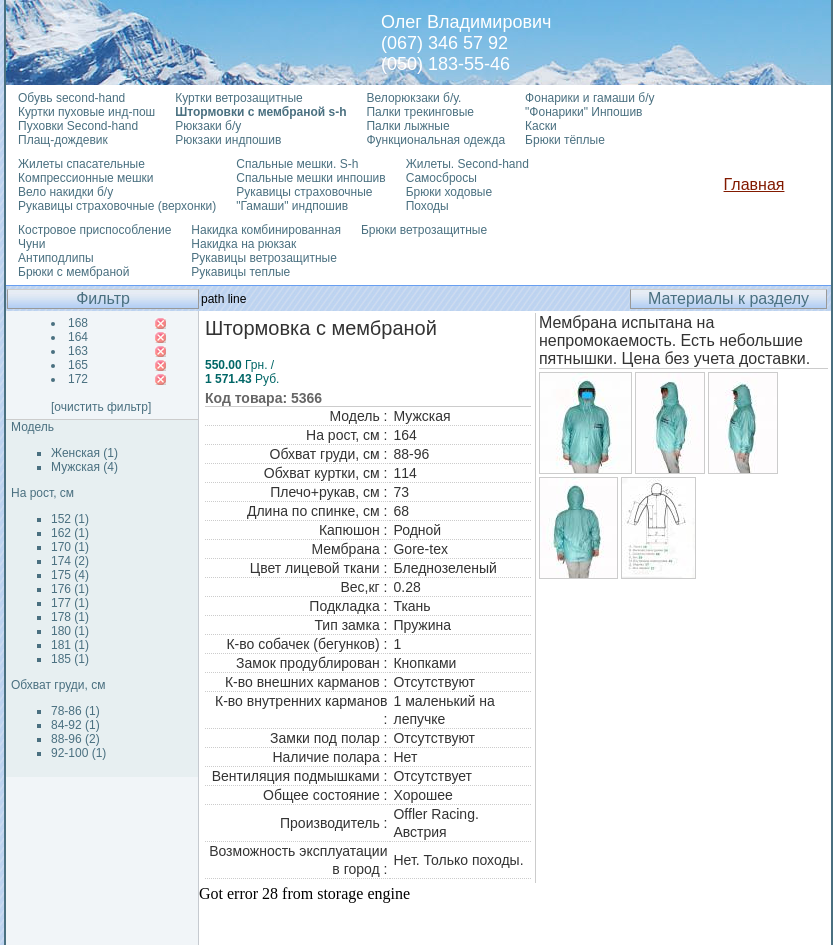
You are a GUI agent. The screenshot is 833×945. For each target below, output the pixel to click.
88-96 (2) (75, 739)
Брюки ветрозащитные (424, 230)
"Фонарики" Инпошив (583, 112)
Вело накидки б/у (65, 192)
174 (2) (70, 561)
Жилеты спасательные (81, 164)
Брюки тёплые (565, 140)
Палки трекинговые (419, 112)
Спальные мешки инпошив (310, 178)
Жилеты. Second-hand (467, 164)
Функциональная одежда (435, 140)
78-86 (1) (75, 711)
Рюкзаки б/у (208, 126)
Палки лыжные (407, 126)
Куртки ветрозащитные (238, 98)
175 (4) (70, 575)
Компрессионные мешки (86, 178)
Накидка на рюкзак (243, 244)
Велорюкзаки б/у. (413, 98)
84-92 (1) (75, 725)
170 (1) (70, 547)
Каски (541, 126)
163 (78, 351)
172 (78, 379)
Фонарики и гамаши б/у (589, 98)
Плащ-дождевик (63, 140)
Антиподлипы (56, 258)
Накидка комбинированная (266, 230)
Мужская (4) (84, 467)
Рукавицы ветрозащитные (264, 258)
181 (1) (70, 645)
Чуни (31, 244)
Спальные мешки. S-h (297, 164)
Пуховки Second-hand (78, 126)
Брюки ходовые (449, 192)
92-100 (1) (78, 753)
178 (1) (70, 617)
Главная (754, 184)
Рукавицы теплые (240, 272)
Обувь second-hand (71, 98)
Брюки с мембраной (73, 272)
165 (78, 365)
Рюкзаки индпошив (228, 140)
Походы (427, 206)
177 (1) (70, 603)
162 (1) (70, 533)
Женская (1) (84, 453)
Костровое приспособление (94, 230)
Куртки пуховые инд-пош (86, 112)
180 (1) (70, 631)
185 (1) (70, 659)
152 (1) (70, 519)
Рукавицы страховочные (304, 192)
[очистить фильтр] (101, 407)
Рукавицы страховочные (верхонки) (117, 206)
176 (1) (70, 589)
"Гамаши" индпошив (292, 206)
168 (78, 323)
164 (78, 337)
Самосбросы (441, 178)
